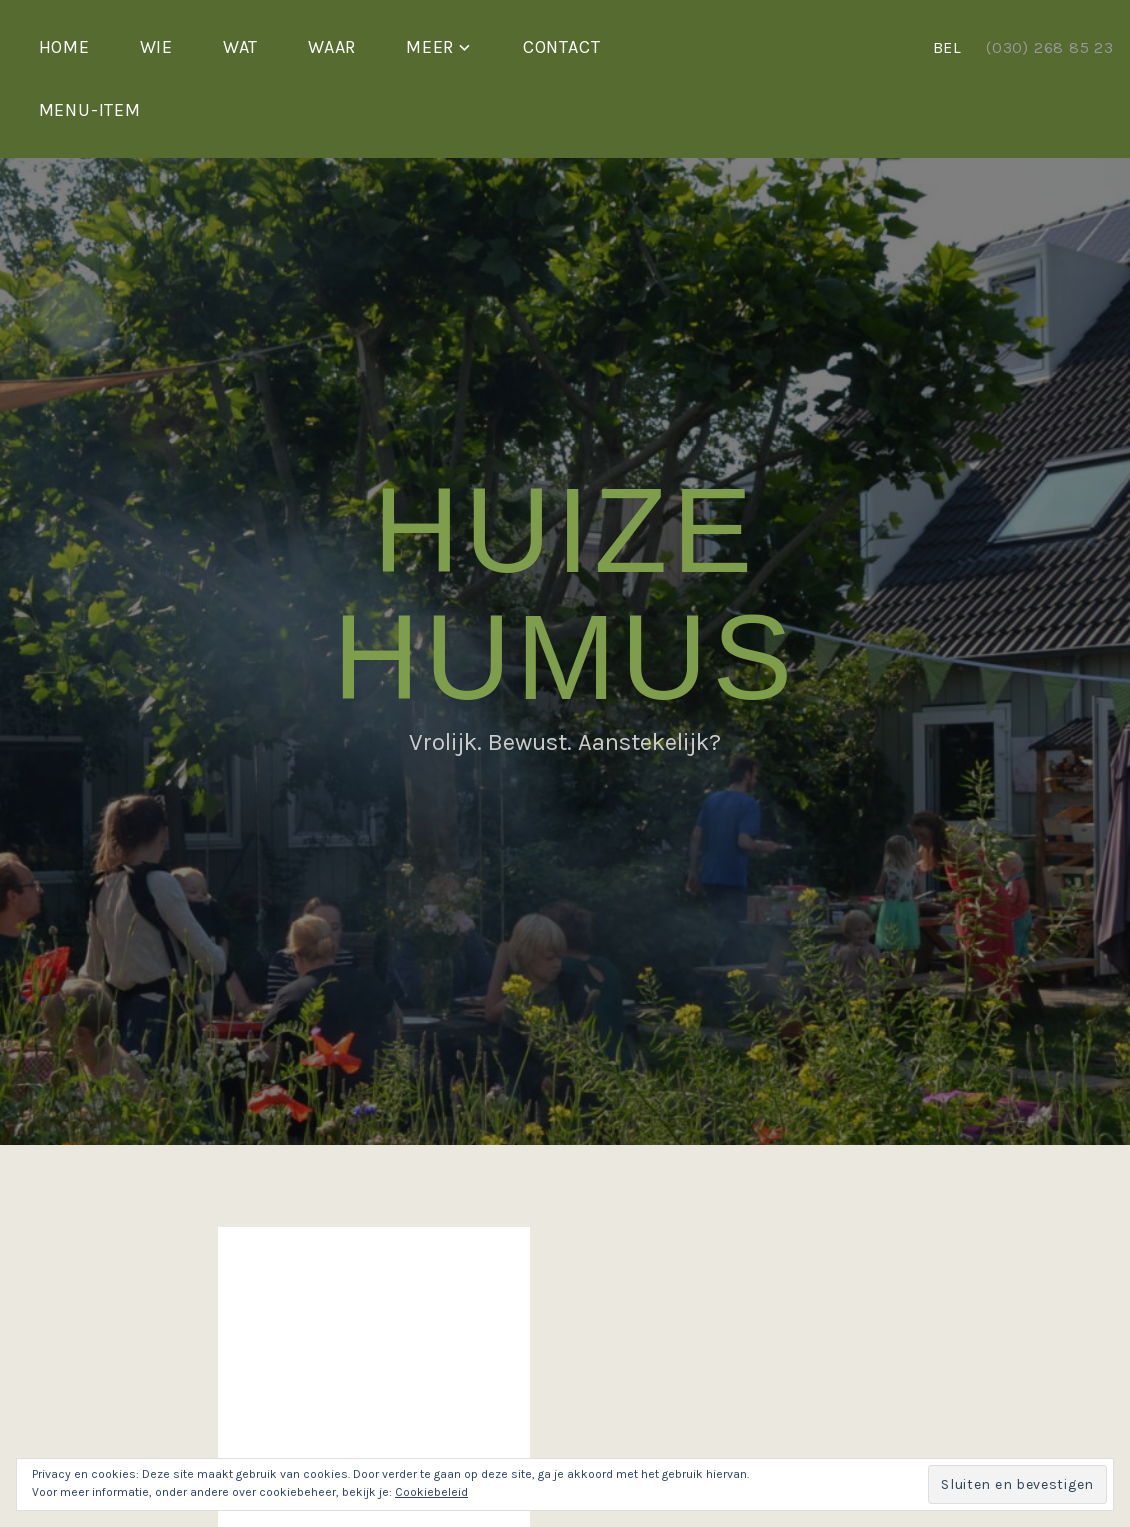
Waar (332, 47)
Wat (240, 47)
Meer (430, 47)
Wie (156, 47)
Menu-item (90, 110)
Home (64, 47)
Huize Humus (565, 593)
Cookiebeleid (431, 1492)
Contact (562, 47)
